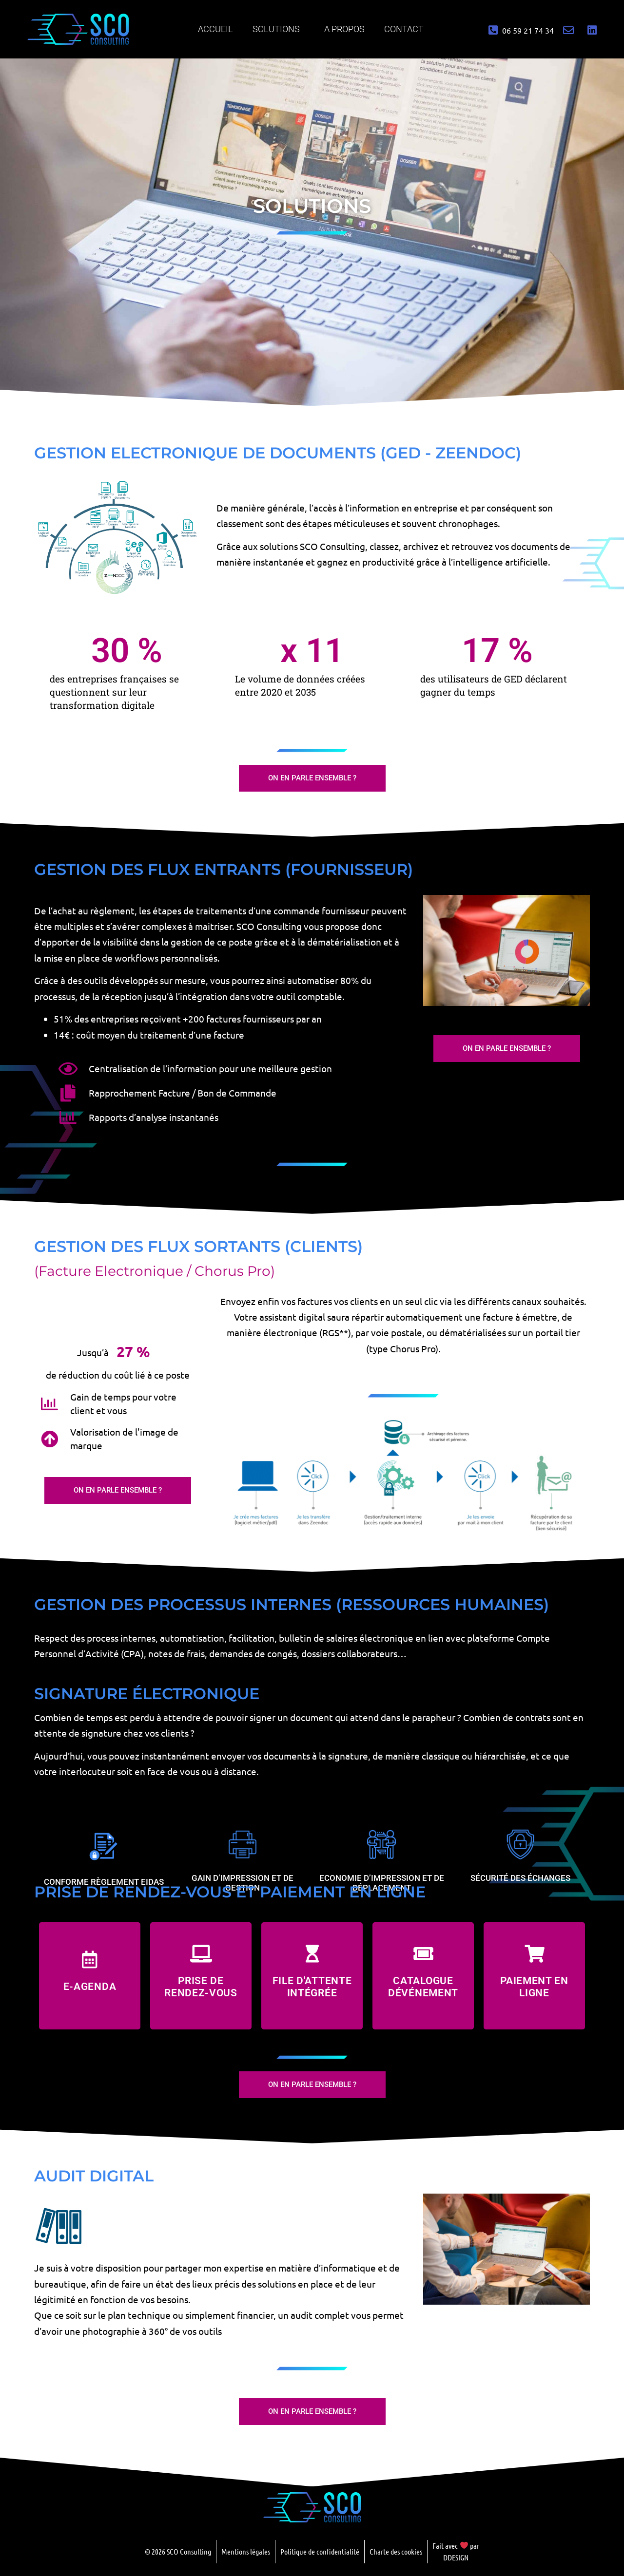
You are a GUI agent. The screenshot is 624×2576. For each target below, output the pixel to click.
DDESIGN (455, 2557)
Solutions (279, 29)
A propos (344, 29)
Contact (404, 29)
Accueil (215, 29)
